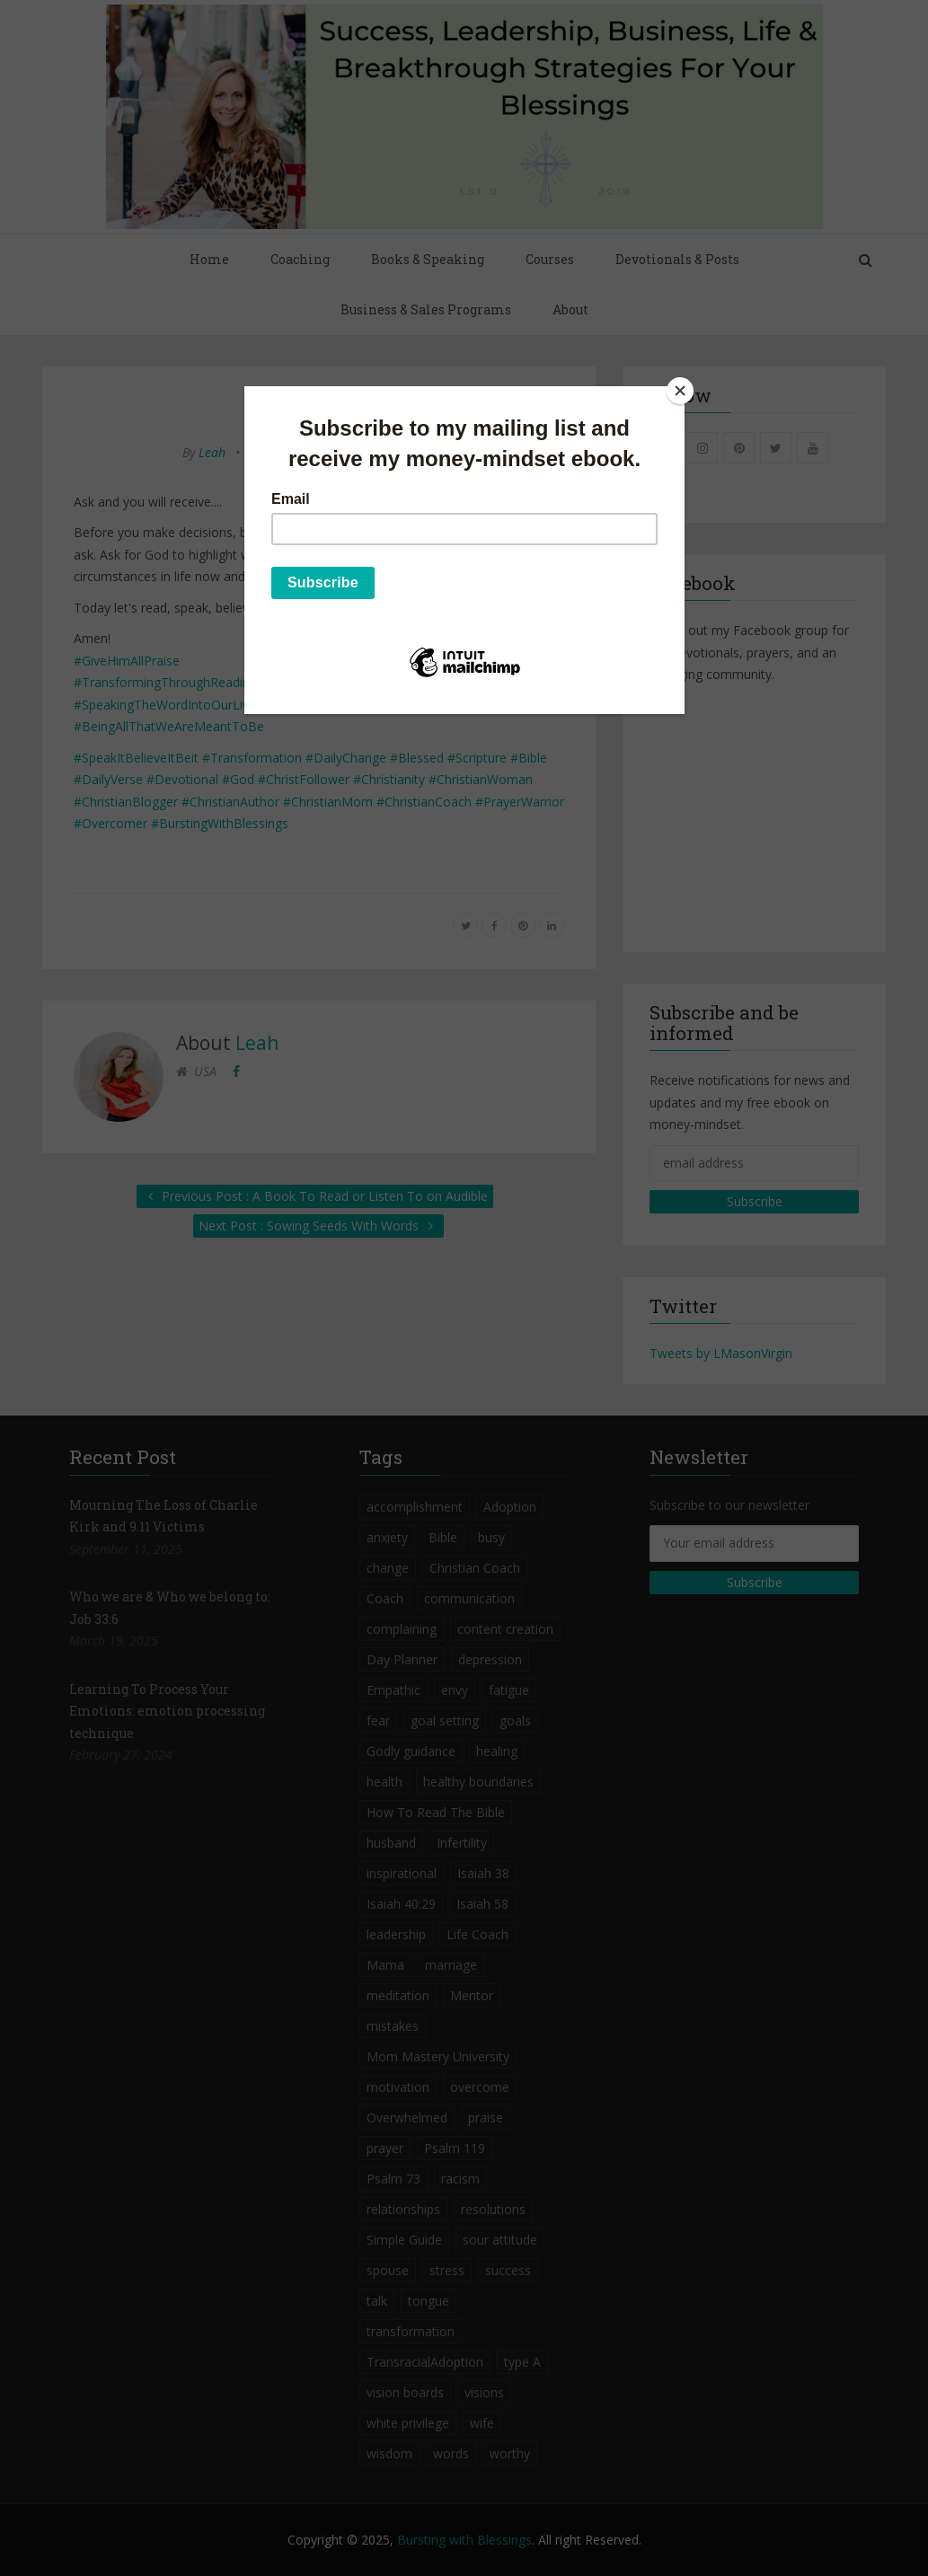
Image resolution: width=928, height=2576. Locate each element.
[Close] (680, 390)
